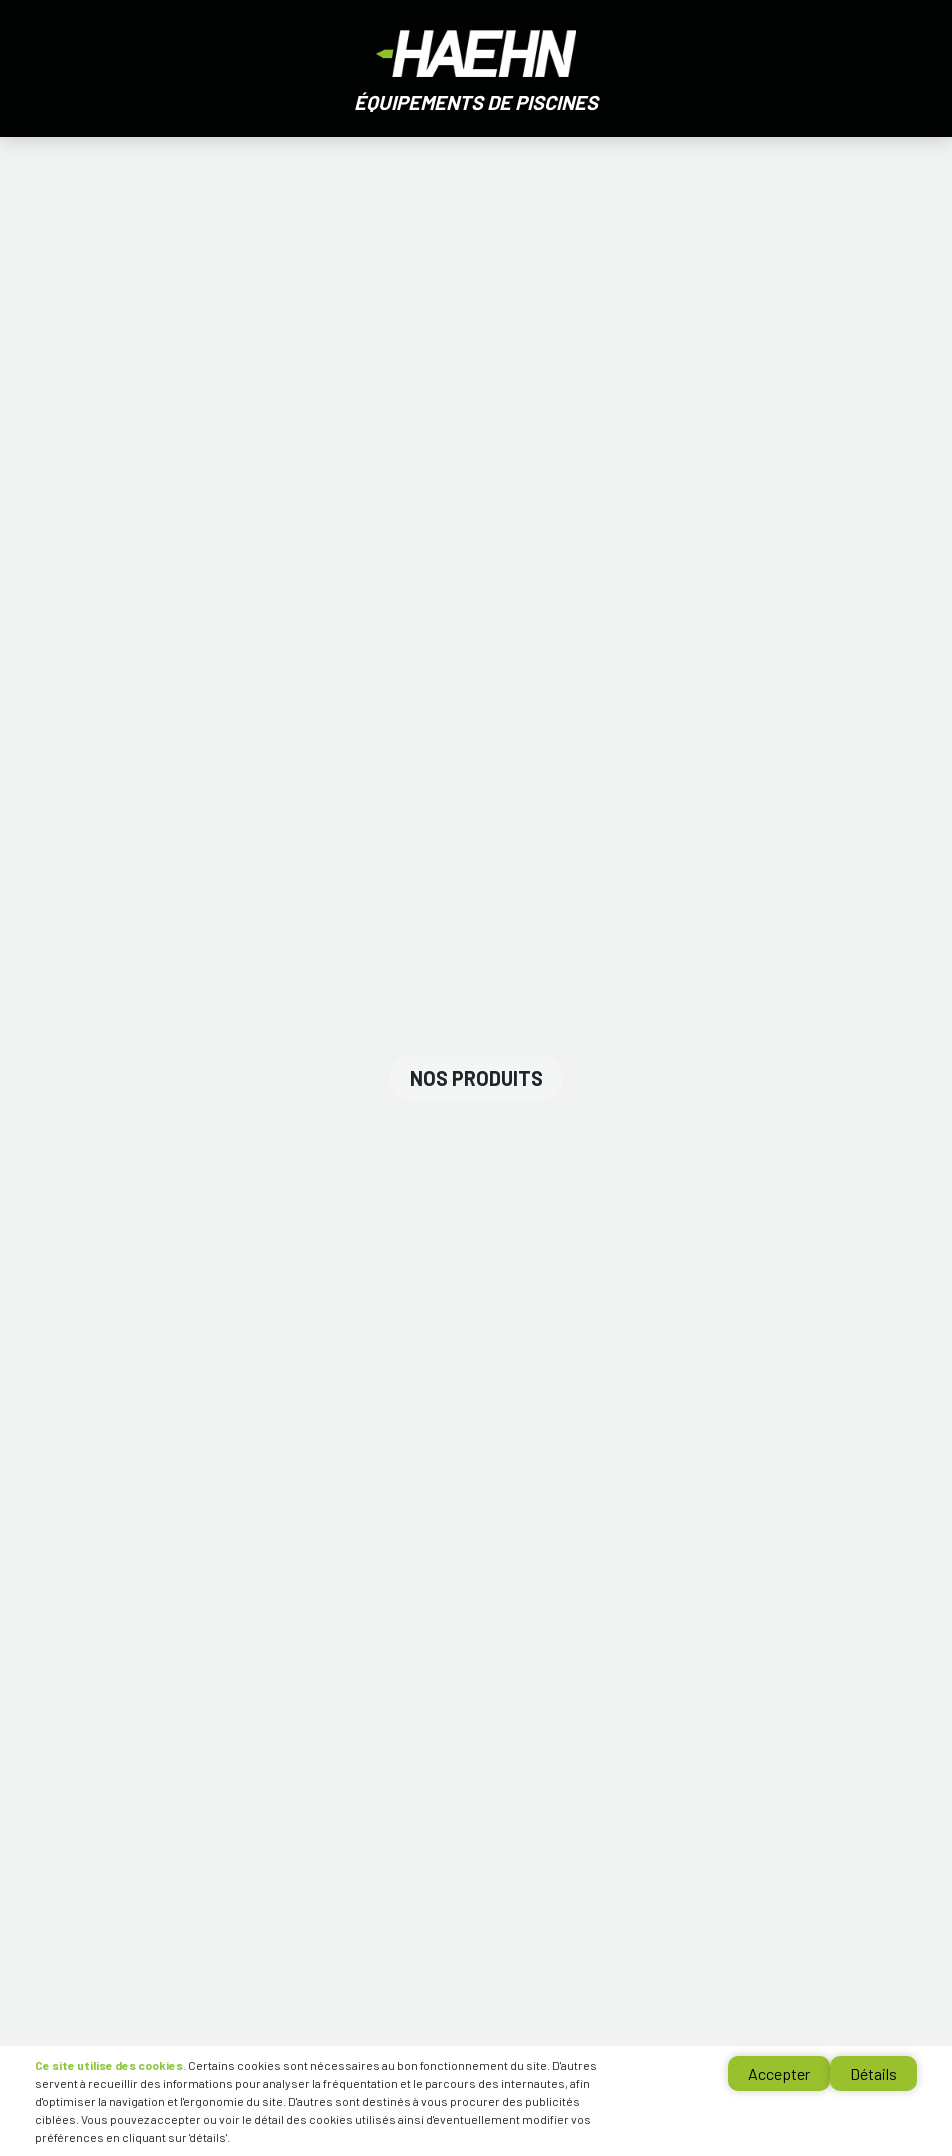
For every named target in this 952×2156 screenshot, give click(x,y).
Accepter (779, 2073)
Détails (873, 2073)
